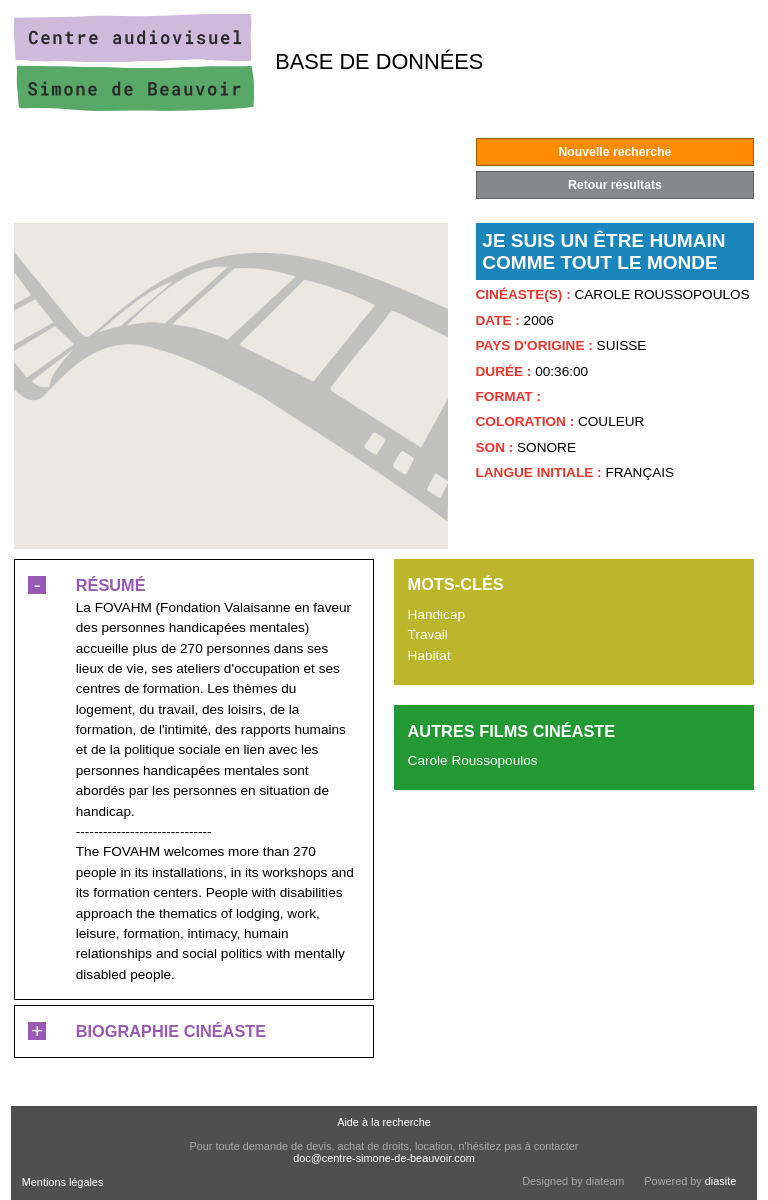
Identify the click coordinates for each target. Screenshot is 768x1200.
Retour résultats (615, 185)
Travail (428, 634)
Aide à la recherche (384, 1122)
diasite (720, 1181)
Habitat (429, 655)
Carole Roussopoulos (473, 760)
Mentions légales (63, 1182)
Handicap (436, 614)
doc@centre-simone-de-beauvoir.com (384, 1158)
